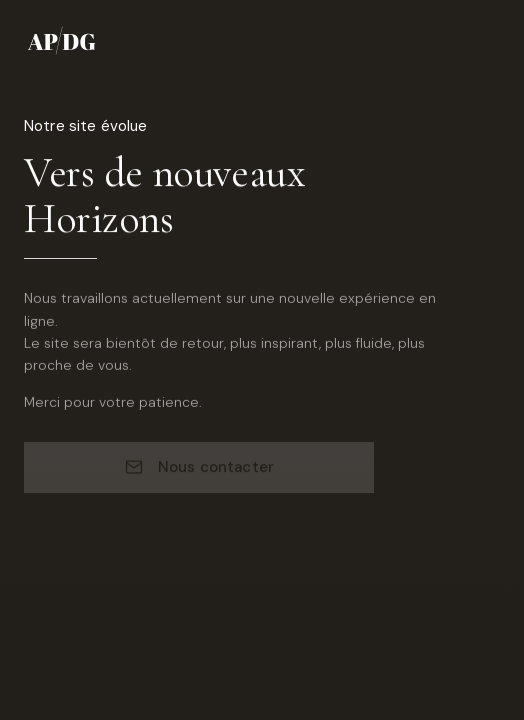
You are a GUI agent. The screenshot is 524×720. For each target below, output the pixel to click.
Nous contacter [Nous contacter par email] (199, 469)
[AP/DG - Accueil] (64, 40)
